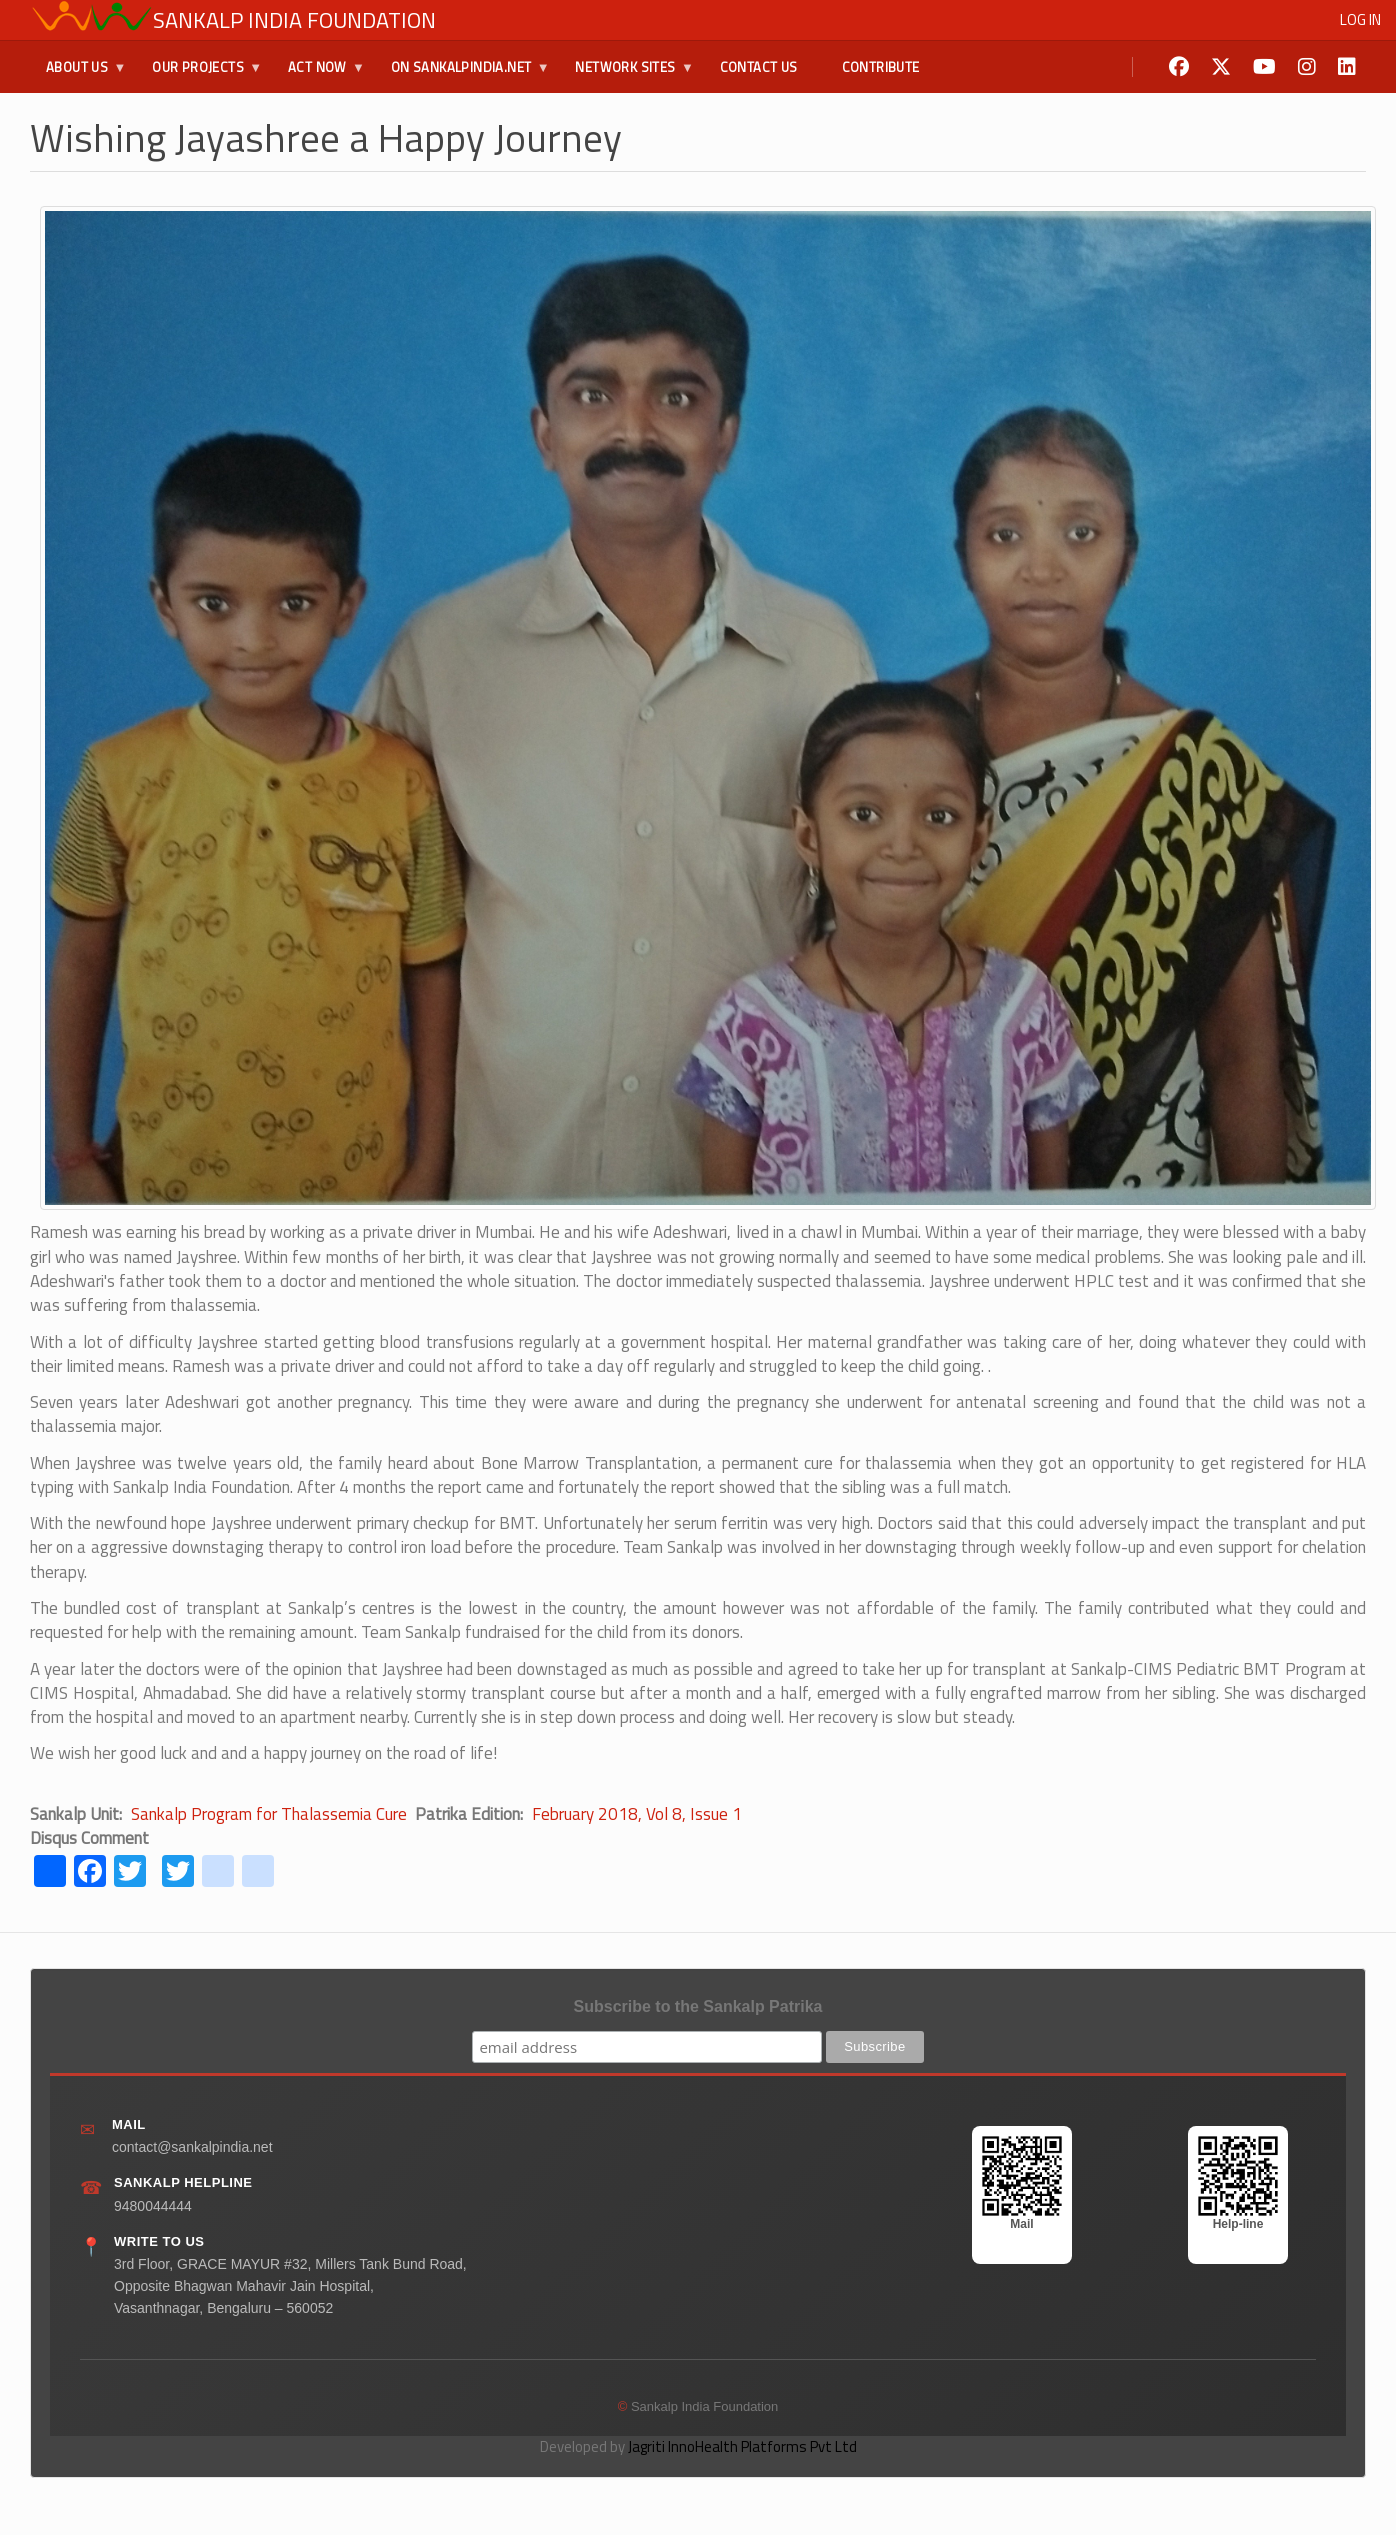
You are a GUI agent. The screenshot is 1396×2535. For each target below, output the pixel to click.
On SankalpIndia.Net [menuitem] (462, 75)
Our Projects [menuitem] (199, 75)
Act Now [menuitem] (318, 75)
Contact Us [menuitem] (759, 67)
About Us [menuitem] (78, 75)
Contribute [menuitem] (881, 67)
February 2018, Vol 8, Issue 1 (637, 1814)
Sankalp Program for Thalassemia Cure (269, 1814)
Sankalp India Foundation (294, 20)
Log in (1360, 19)
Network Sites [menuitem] (626, 75)
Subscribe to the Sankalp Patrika (698, 2006)
